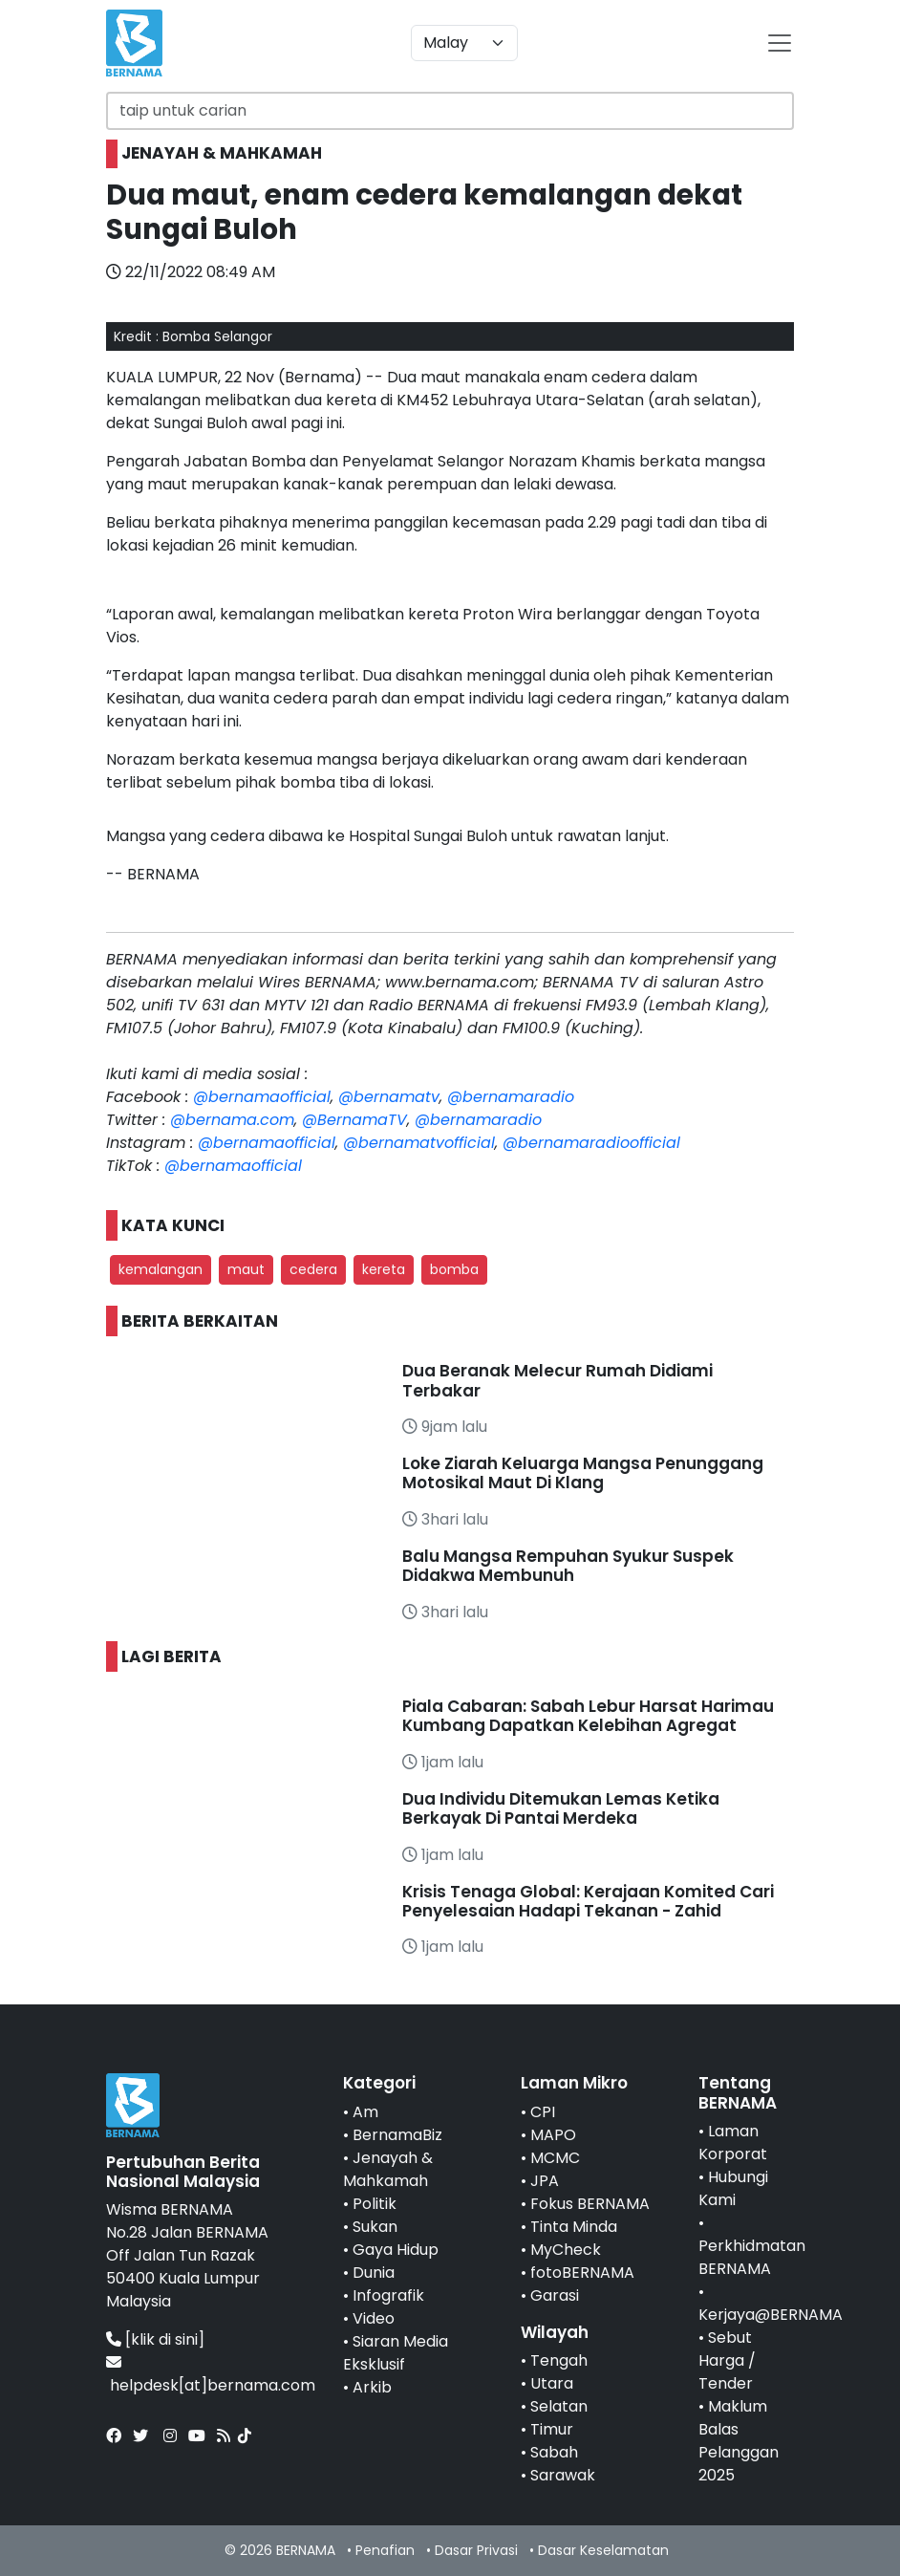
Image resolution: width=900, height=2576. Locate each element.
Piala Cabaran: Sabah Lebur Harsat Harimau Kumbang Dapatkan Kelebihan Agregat (588, 1716)
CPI (542, 2112)
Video (374, 2318)
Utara (551, 2383)
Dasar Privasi (476, 2550)
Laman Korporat (732, 2142)
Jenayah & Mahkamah (388, 2169)
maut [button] (246, 1269)
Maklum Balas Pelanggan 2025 (738, 2440)
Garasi (554, 2295)
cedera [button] (313, 1269)
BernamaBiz (397, 2135)
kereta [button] (383, 1269)
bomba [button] (454, 1269)
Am (365, 2112)
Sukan (375, 2227)
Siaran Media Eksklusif (395, 2352)
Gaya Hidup (396, 2250)
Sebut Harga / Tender (727, 2360)
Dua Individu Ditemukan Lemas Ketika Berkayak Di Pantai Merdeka (560, 1808)
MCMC (555, 2158)
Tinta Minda (573, 2227)
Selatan (559, 2406)
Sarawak (562, 2475)
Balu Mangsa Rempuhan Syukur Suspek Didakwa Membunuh (568, 1566)
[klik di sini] (164, 2339)
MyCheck (565, 2250)
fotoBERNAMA (582, 2273)
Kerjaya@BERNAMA (770, 2315)
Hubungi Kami (733, 2188)
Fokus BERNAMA (590, 2204)
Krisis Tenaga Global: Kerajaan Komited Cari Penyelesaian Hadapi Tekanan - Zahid (588, 1901)
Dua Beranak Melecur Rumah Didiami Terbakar (557, 1380)
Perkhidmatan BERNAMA (751, 2257)
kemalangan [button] (160, 1269)
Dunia (374, 2273)
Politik (374, 2204)
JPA (544, 2181)
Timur (551, 2429)
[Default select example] (464, 43)
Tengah (559, 2360)
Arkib (372, 2387)
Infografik (388, 2295)
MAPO (553, 2135)
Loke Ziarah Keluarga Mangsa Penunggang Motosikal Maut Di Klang (582, 1473)
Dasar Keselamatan (603, 2550)
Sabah (554, 2452)
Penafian (385, 2550)
